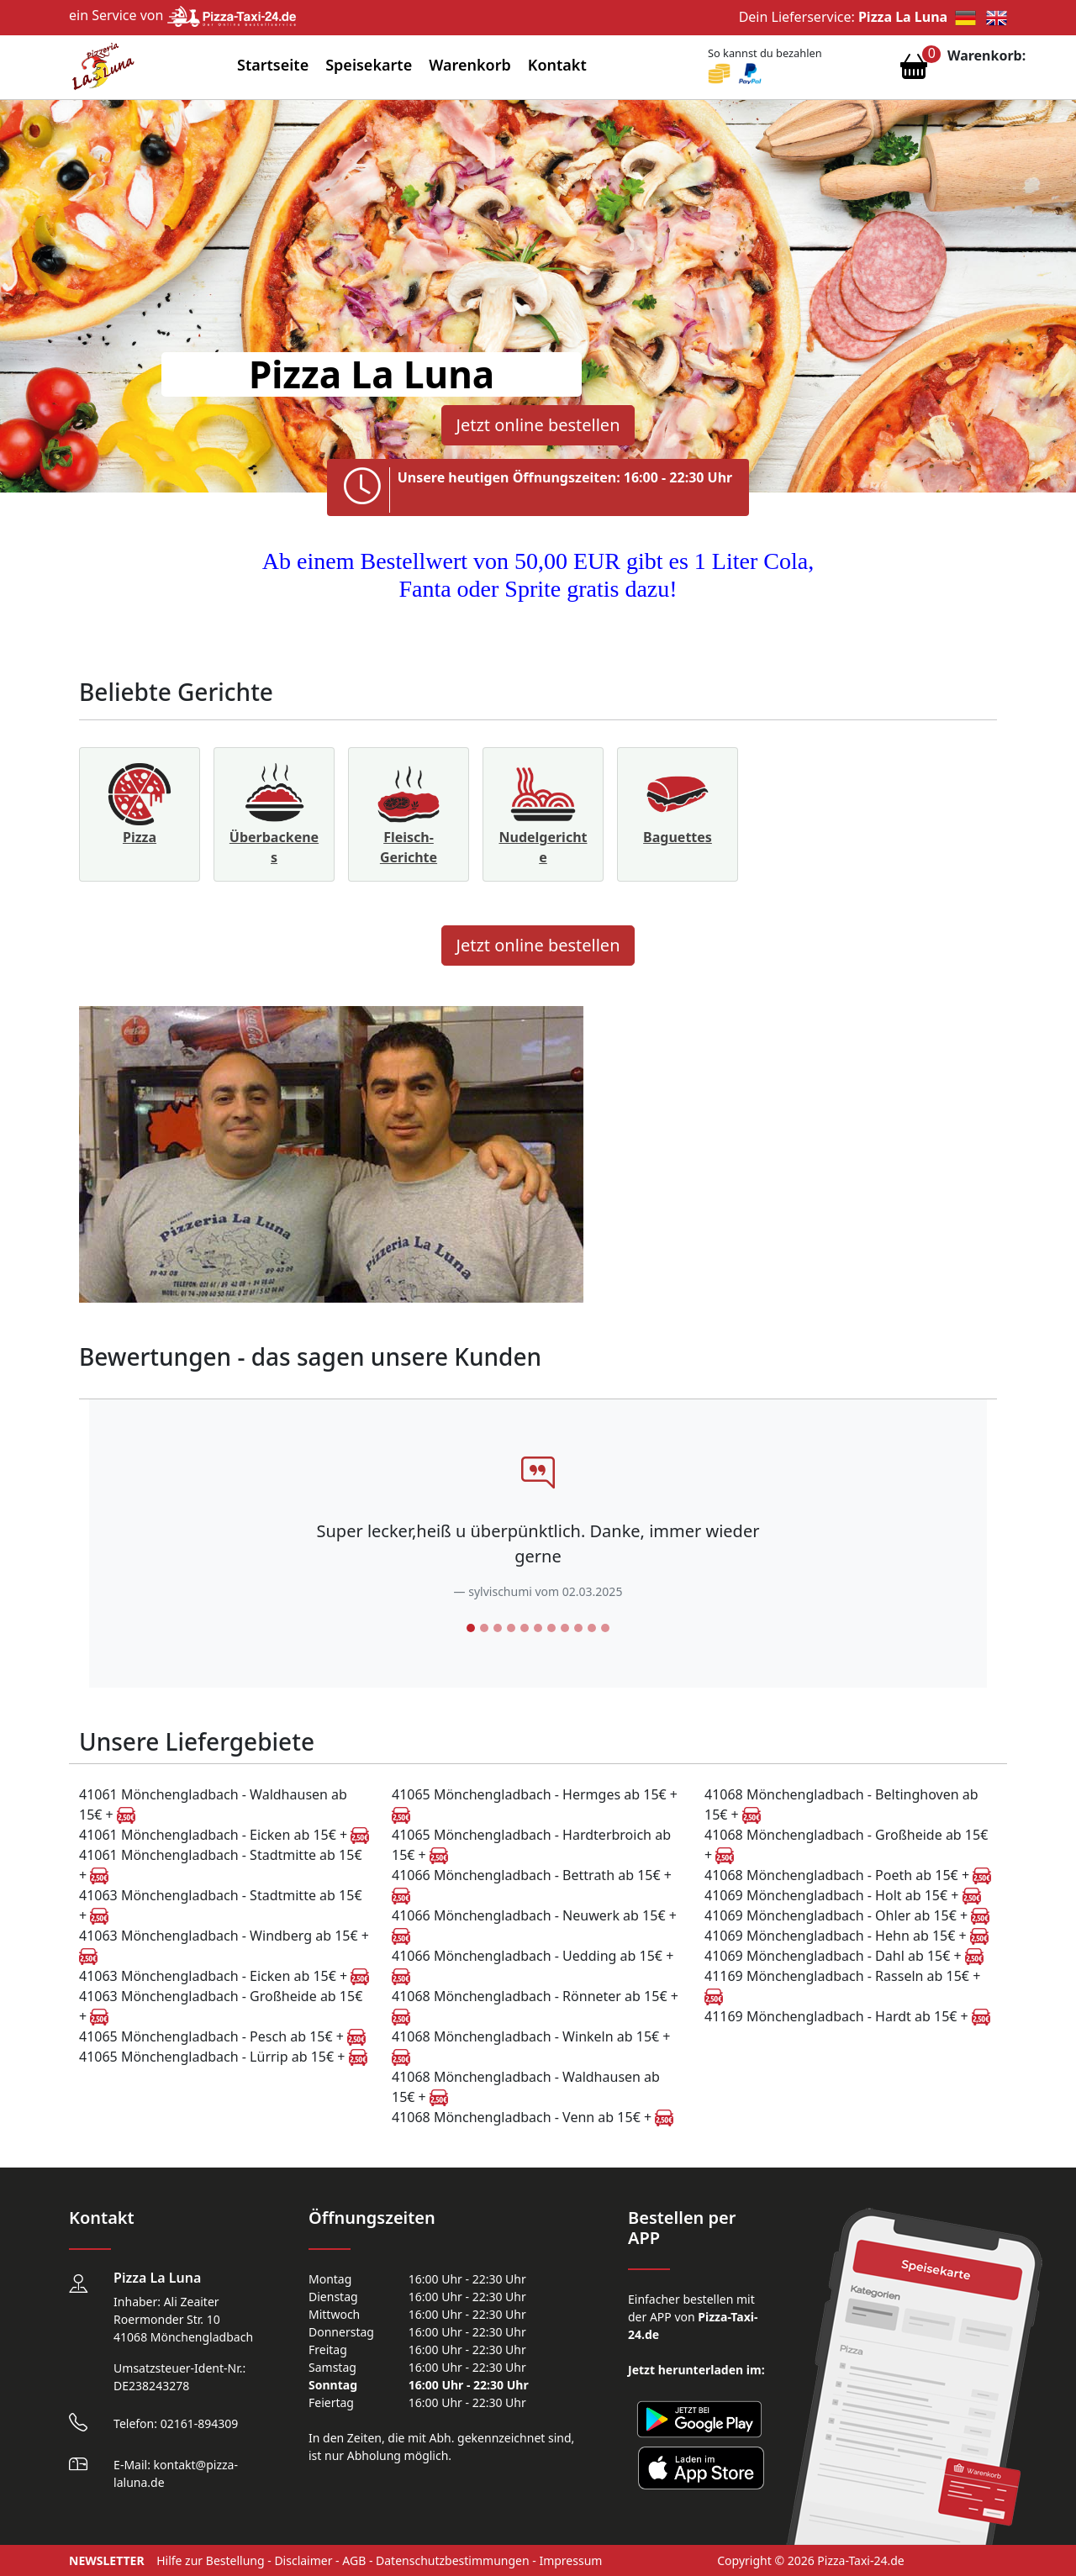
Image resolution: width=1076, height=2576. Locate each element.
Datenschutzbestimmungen (453, 2560)
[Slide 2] (484, 1628)
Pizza (139, 837)
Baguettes (677, 837)
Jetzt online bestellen (538, 425)
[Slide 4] (511, 1628)
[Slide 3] (497, 1628)
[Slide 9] (578, 1628)
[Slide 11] (605, 1628)
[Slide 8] (565, 1628)
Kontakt (557, 65)
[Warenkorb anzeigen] (913, 70)
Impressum (570, 2560)
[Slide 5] (524, 1628)
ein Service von (182, 15)
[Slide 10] (592, 1628)
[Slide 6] (538, 1628)
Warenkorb (470, 65)
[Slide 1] (471, 1628)
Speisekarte (368, 65)
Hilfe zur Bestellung (210, 2560)
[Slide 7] (551, 1628)
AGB (354, 2560)
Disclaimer (303, 2560)
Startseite (273, 65)
